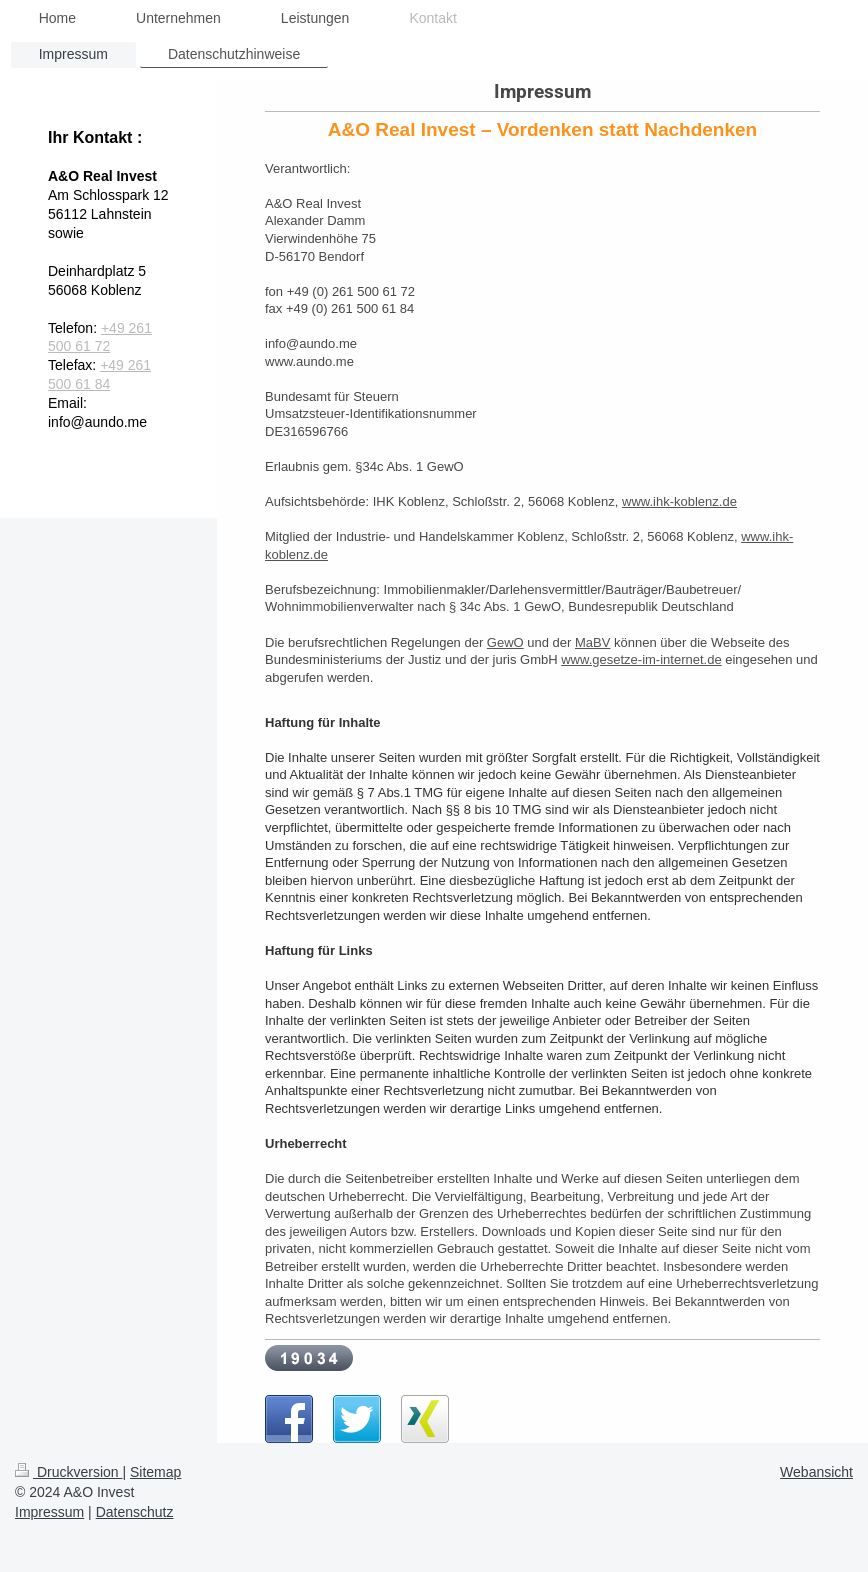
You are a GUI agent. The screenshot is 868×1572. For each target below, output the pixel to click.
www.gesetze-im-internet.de (641, 659)
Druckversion (68, 1472)
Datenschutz (135, 1512)
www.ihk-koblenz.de (679, 501)
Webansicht (816, 1472)
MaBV (592, 642)
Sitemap (155, 1472)
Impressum (49, 1512)
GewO (505, 642)
